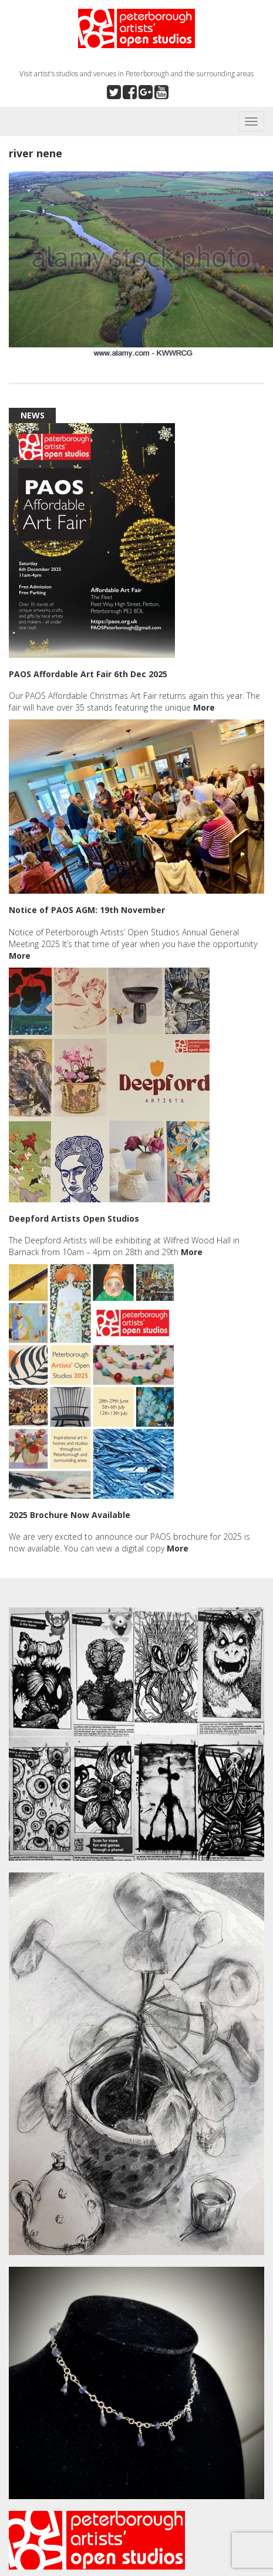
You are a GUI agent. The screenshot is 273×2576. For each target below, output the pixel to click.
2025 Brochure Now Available (69, 1514)
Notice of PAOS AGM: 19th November (87, 909)
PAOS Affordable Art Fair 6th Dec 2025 (88, 674)
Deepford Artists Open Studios (74, 1218)
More (204, 707)
